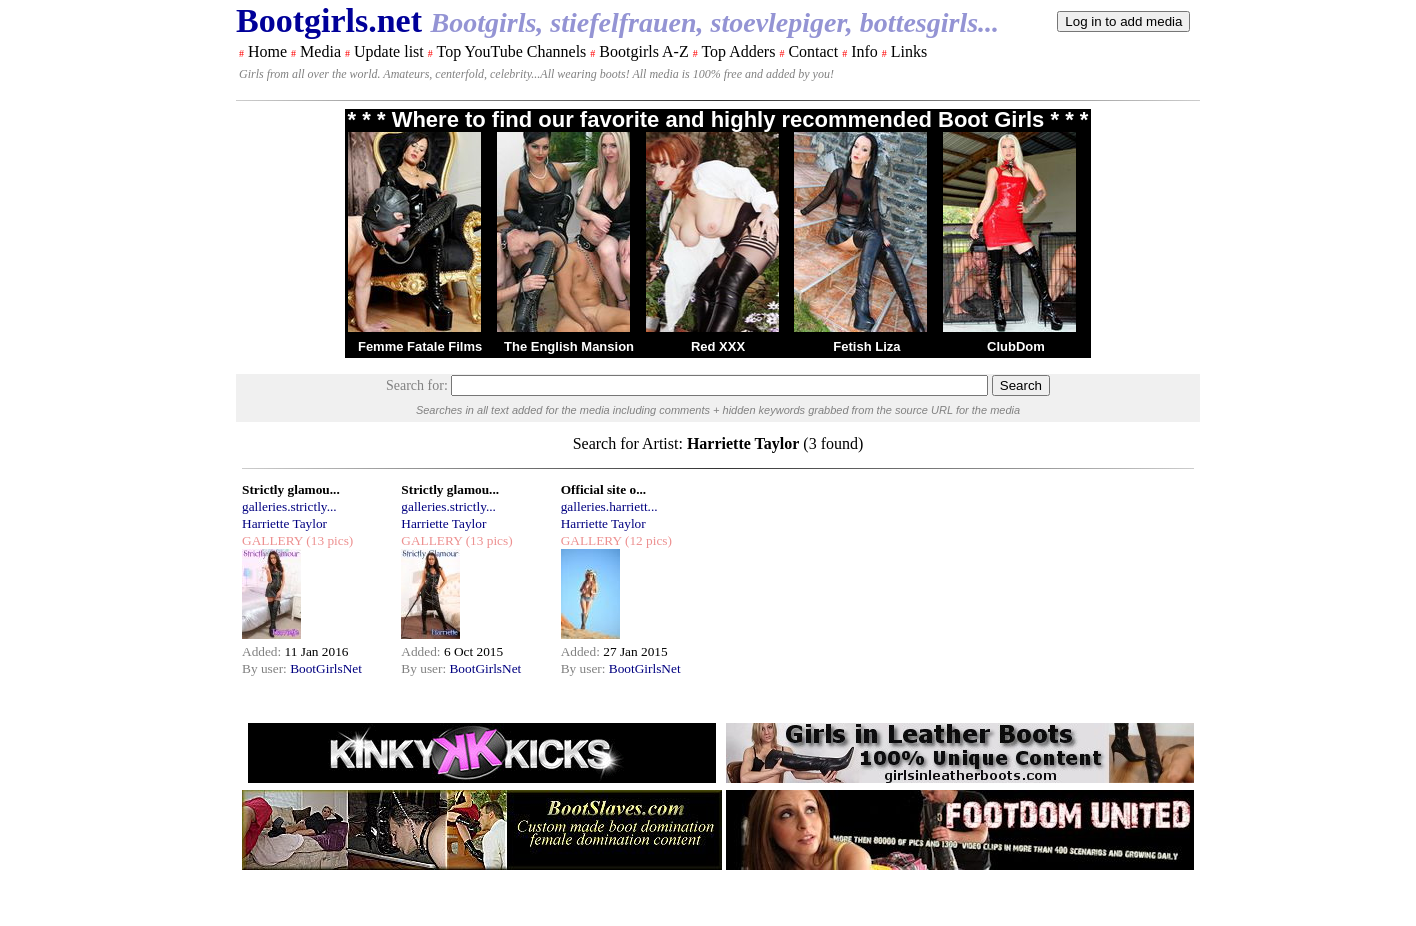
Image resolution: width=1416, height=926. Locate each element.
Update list (389, 51)
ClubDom (1016, 346)
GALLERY (272, 540)
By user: (266, 668)
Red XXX (718, 346)
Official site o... (604, 489)
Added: (263, 651)
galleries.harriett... (609, 506)
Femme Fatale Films (420, 346)
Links (909, 51)
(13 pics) (328, 540)
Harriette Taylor (284, 523)
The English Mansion (569, 346)
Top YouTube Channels (511, 51)
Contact (813, 51)
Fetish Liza (866, 346)
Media (320, 51)
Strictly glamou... (291, 489)
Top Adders (738, 51)
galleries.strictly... (289, 506)
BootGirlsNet (326, 668)
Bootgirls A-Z (643, 51)
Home (267, 51)
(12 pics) (647, 540)
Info (864, 51)
